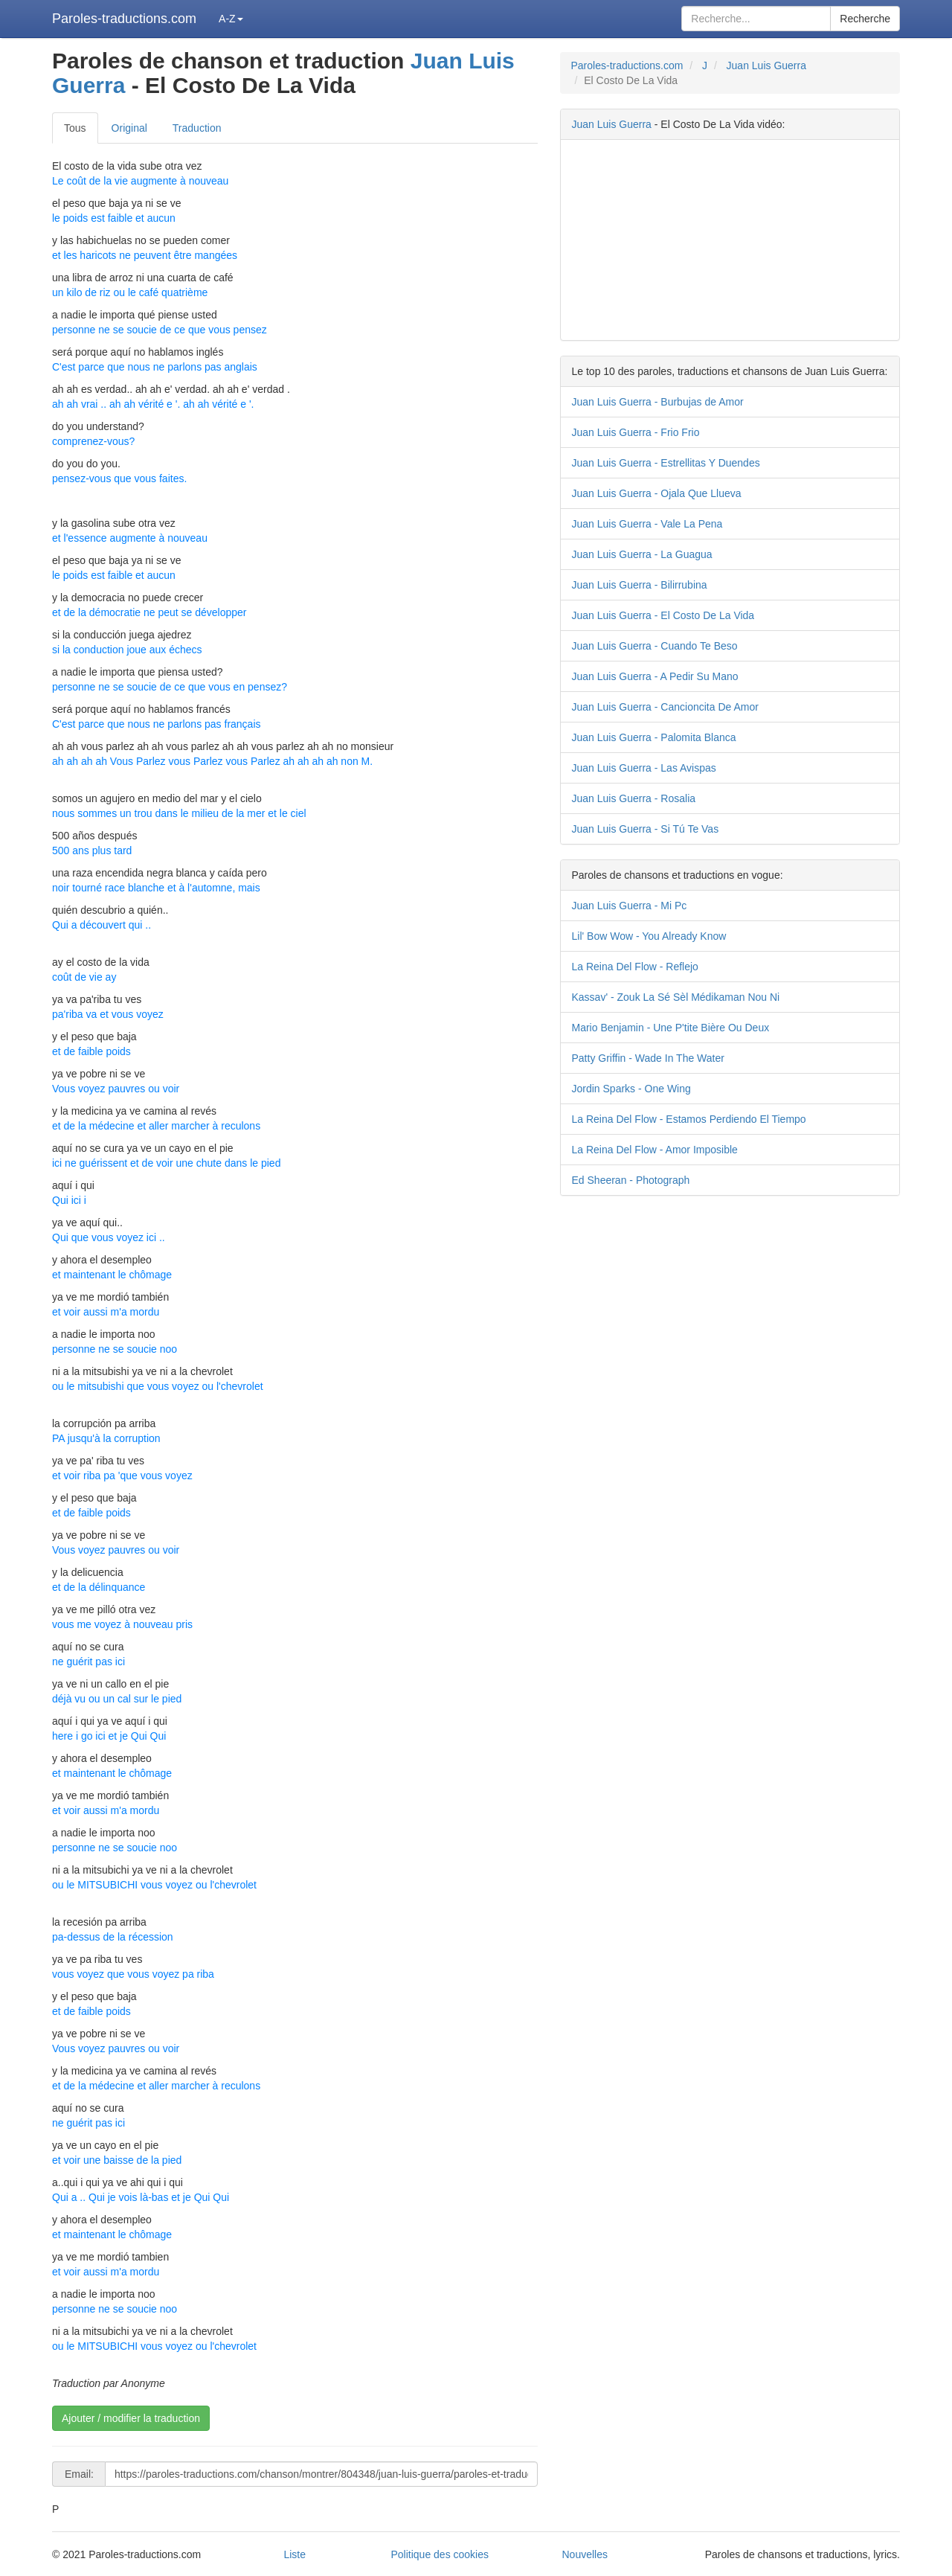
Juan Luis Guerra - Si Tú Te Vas (645, 829)
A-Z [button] (231, 19)
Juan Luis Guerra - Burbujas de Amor (658, 402)
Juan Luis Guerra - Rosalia (634, 798)
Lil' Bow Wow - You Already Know (649, 936)
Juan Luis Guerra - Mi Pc (629, 905)
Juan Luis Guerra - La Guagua (642, 554)
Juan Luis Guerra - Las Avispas (644, 768)
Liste (294, 2554)
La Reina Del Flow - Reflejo (635, 967)
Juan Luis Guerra (766, 65)
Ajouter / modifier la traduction (131, 2418)
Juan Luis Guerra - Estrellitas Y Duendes (666, 463)
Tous (75, 128)
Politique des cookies (439, 2554)
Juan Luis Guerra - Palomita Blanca (654, 737)
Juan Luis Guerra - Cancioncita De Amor (665, 707)
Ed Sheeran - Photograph (631, 1180)
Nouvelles (585, 2554)
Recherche (865, 19)
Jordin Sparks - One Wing (631, 1089)
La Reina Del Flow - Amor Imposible (655, 1150)
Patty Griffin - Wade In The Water (648, 1058)
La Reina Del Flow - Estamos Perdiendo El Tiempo (689, 1119)
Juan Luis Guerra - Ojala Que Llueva (657, 493)
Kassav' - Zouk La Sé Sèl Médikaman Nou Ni (676, 997)
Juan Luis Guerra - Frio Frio (636, 432)
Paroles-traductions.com (124, 18)
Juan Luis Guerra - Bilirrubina (639, 585)
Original (129, 128)
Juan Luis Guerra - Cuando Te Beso (655, 646)
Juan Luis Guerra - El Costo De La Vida (663, 615)
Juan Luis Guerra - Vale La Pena (647, 524)
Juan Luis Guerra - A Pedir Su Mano (655, 676)
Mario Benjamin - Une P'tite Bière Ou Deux (671, 1028)
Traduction (197, 128)
